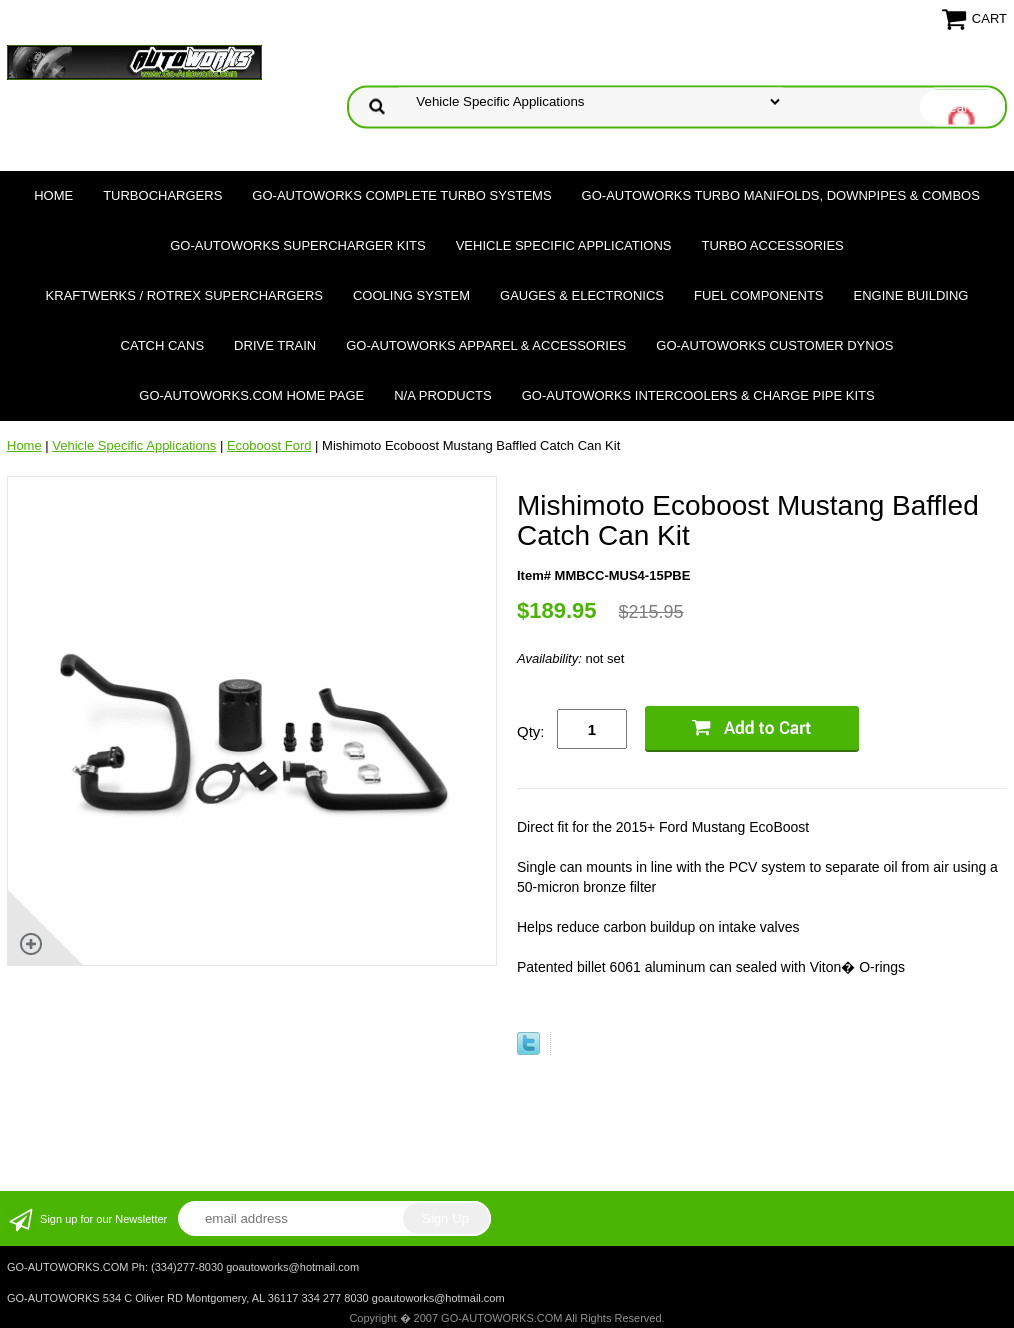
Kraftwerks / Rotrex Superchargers (184, 295)
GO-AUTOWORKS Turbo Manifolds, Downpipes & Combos (781, 195)
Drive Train (275, 345)
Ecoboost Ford (269, 445)
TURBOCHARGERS (162, 195)
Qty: (531, 731)
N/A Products (443, 395)
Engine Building (911, 295)
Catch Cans (163, 345)
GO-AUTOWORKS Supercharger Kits (297, 245)
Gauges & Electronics (582, 295)
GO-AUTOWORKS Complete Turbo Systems (401, 195)
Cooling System (411, 295)
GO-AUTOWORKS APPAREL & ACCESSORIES (486, 345)
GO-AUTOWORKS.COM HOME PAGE (251, 395)
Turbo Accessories (772, 245)
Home (53, 195)
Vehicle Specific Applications (564, 245)
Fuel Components (759, 295)
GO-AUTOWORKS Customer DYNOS (774, 345)
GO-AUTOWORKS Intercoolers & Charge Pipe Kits (698, 395)
